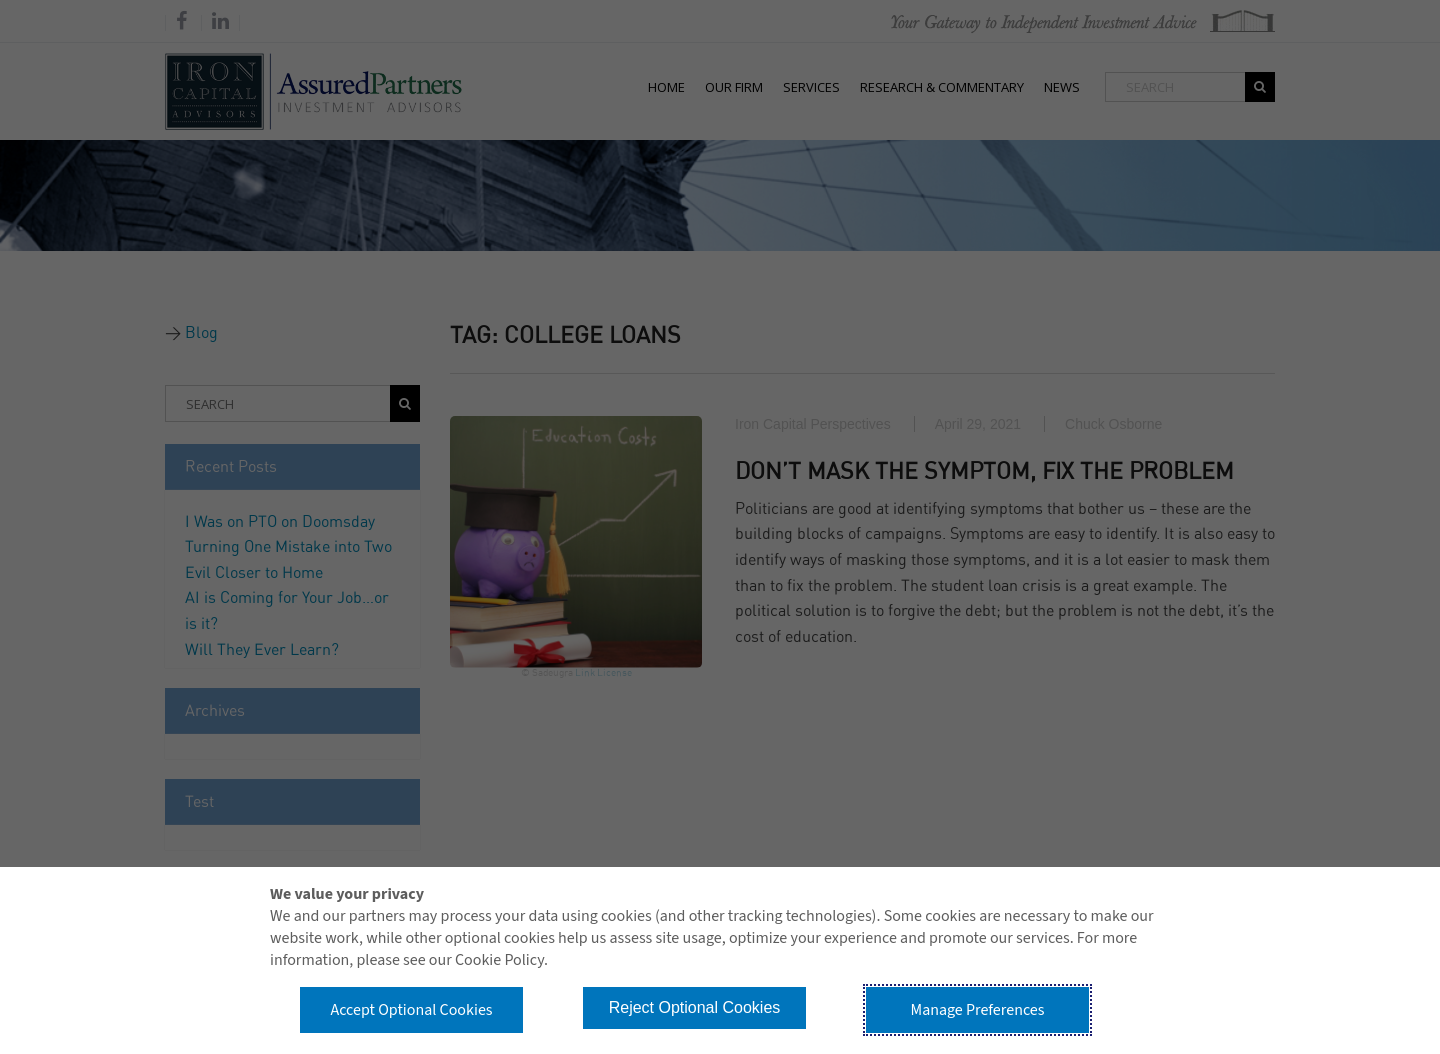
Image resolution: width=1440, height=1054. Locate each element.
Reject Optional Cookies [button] (695, 1007)
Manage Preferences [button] (978, 1010)
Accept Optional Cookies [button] (411, 1010)
